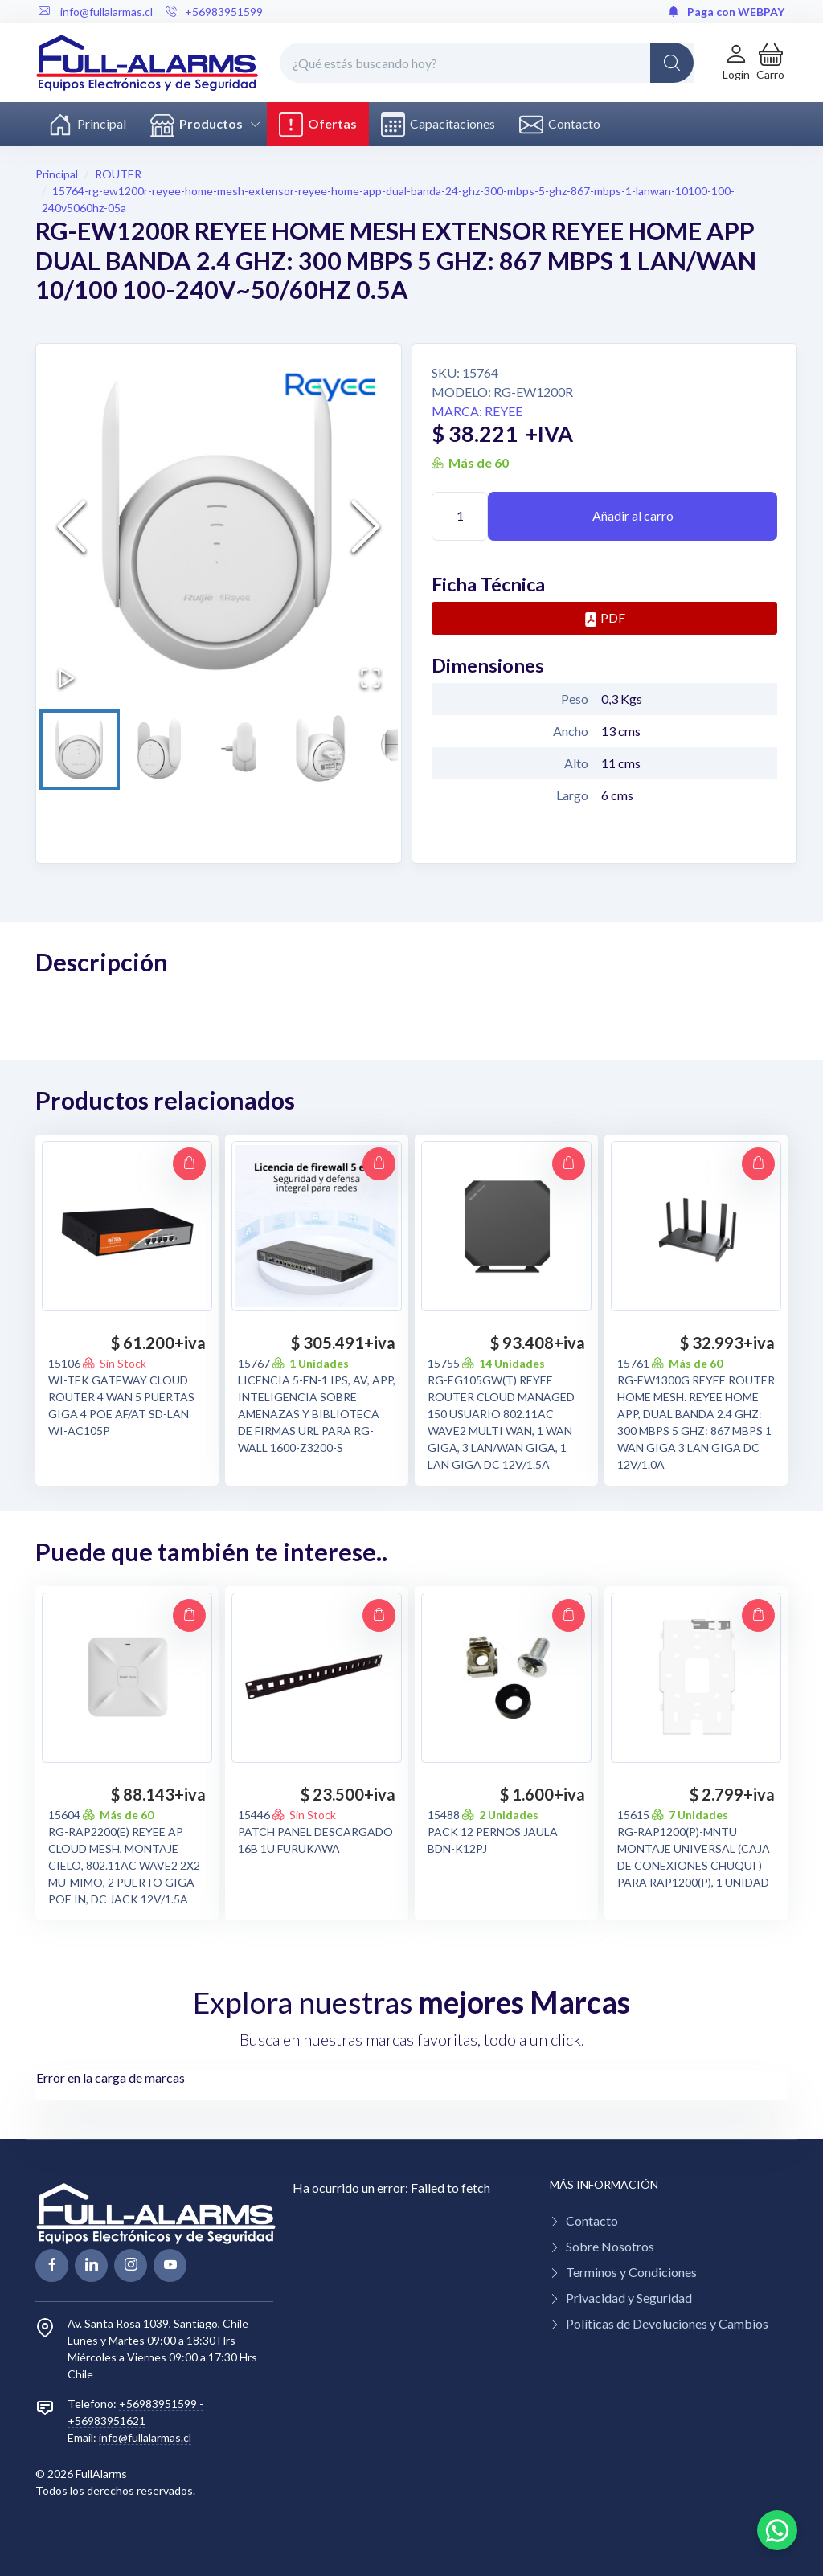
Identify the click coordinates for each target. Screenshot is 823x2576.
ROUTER (118, 174)
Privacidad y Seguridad (629, 2297)
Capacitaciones (438, 124)
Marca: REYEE (477, 411)
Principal (87, 124)
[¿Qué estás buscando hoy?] (487, 63)
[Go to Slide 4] (325, 749)
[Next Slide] (366, 526)
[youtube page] (170, 2265)
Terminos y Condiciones (631, 2272)
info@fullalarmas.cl (145, 2437)
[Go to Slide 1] (79, 749)
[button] (770, 62)
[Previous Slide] (71, 526)
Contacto (559, 124)
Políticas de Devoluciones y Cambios (667, 2323)
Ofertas (318, 124)
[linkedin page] (91, 2265)
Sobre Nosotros (610, 2246)
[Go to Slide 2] (161, 749)
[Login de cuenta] (736, 62)
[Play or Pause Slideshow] (66, 678)
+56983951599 (214, 11)
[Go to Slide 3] (243, 749)
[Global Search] (672, 63)
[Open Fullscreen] (370, 678)
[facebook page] (51, 2265)
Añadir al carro (633, 515)
